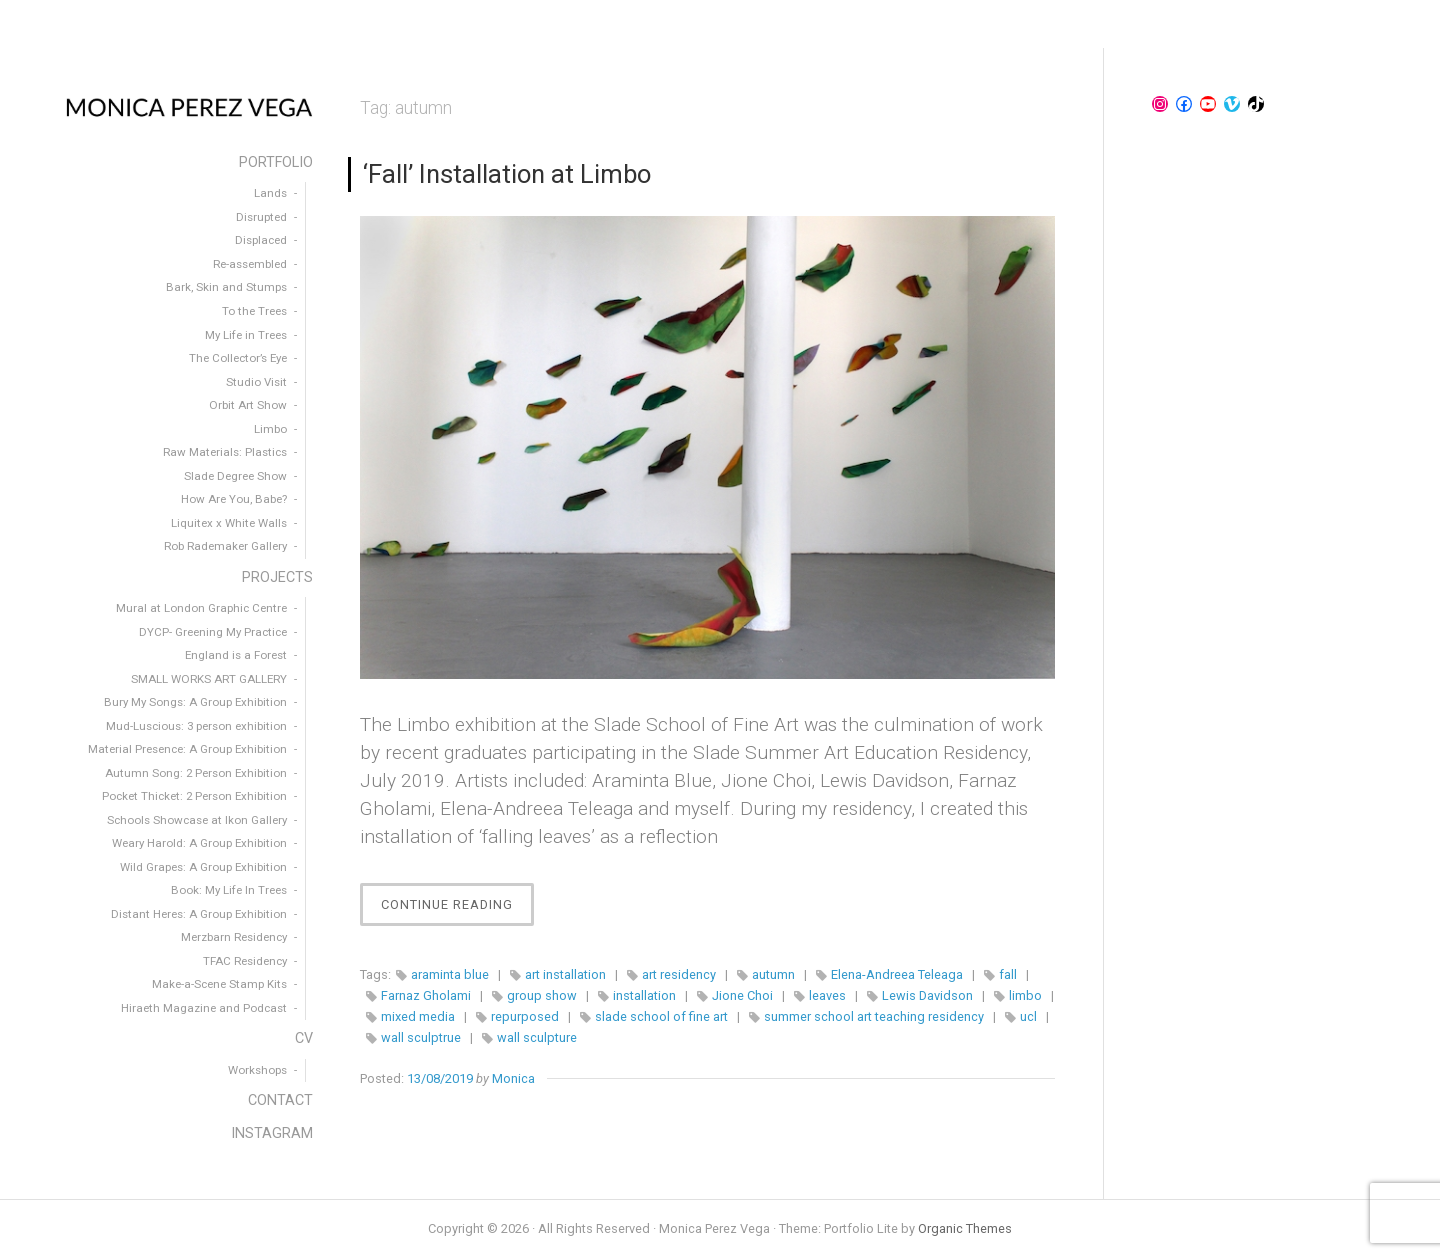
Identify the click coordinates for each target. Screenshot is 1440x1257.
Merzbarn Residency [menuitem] (234, 937)
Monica (513, 1078)
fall (1008, 974)
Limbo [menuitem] (270, 429)
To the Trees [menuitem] (254, 311)
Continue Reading (457, 909)
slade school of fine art (661, 1016)
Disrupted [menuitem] (261, 217)
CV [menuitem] (304, 1038)
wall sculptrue (421, 1037)
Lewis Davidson (927, 995)
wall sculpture (537, 1037)
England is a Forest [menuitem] (236, 655)
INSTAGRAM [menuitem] (272, 1133)
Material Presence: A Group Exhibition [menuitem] (187, 749)
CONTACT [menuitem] (280, 1100)
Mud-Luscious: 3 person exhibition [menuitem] (196, 726)
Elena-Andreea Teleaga (897, 974)
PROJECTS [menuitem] (277, 577)
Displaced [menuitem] (261, 240)
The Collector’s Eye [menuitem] (238, 358)
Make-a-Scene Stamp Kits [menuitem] (219, 984)
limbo (1025, 995)
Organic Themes (965, 1228)
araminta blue (450, 974)
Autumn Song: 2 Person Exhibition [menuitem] (196, 773)
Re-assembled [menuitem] (250, 264)
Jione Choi (742, 995)
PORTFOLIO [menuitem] (276, 162)
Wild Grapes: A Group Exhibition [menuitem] (203, 867)
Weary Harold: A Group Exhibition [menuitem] (199, 843)
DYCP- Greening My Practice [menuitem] (213, 632)
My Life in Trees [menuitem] (246, 335)
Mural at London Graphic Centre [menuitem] (201, 608)
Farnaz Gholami (426, 995)
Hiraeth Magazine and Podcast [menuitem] (204, 1008)
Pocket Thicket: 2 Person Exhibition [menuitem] (194, 796)
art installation (565, 974)
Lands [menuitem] (270, 193)
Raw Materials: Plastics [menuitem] (225, 452)
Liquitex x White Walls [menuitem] (229, 523)
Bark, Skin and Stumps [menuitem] (226, 287)
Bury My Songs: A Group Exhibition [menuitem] (195, 702)
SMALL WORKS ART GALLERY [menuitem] (209, 679)
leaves (827, 995)
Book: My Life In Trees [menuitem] (229, 890)
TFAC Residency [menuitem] (245, 961)
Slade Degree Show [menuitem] (235, 476)
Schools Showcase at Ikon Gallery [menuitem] (197, 820)
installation (644, 995)
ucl (1028, 1016)
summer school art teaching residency (874, 1016)
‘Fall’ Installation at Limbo (507, 174)
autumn (773, 974)
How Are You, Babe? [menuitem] (234, 499)
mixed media (418, 1016)
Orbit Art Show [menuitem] (248, 405)
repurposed (525, 1016)
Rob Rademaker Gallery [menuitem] (225, 546)
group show (542, 995)
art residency (679, 974)
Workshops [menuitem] (257, 1070)
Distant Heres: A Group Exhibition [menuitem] (199, 914)
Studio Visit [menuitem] (256, 382)
